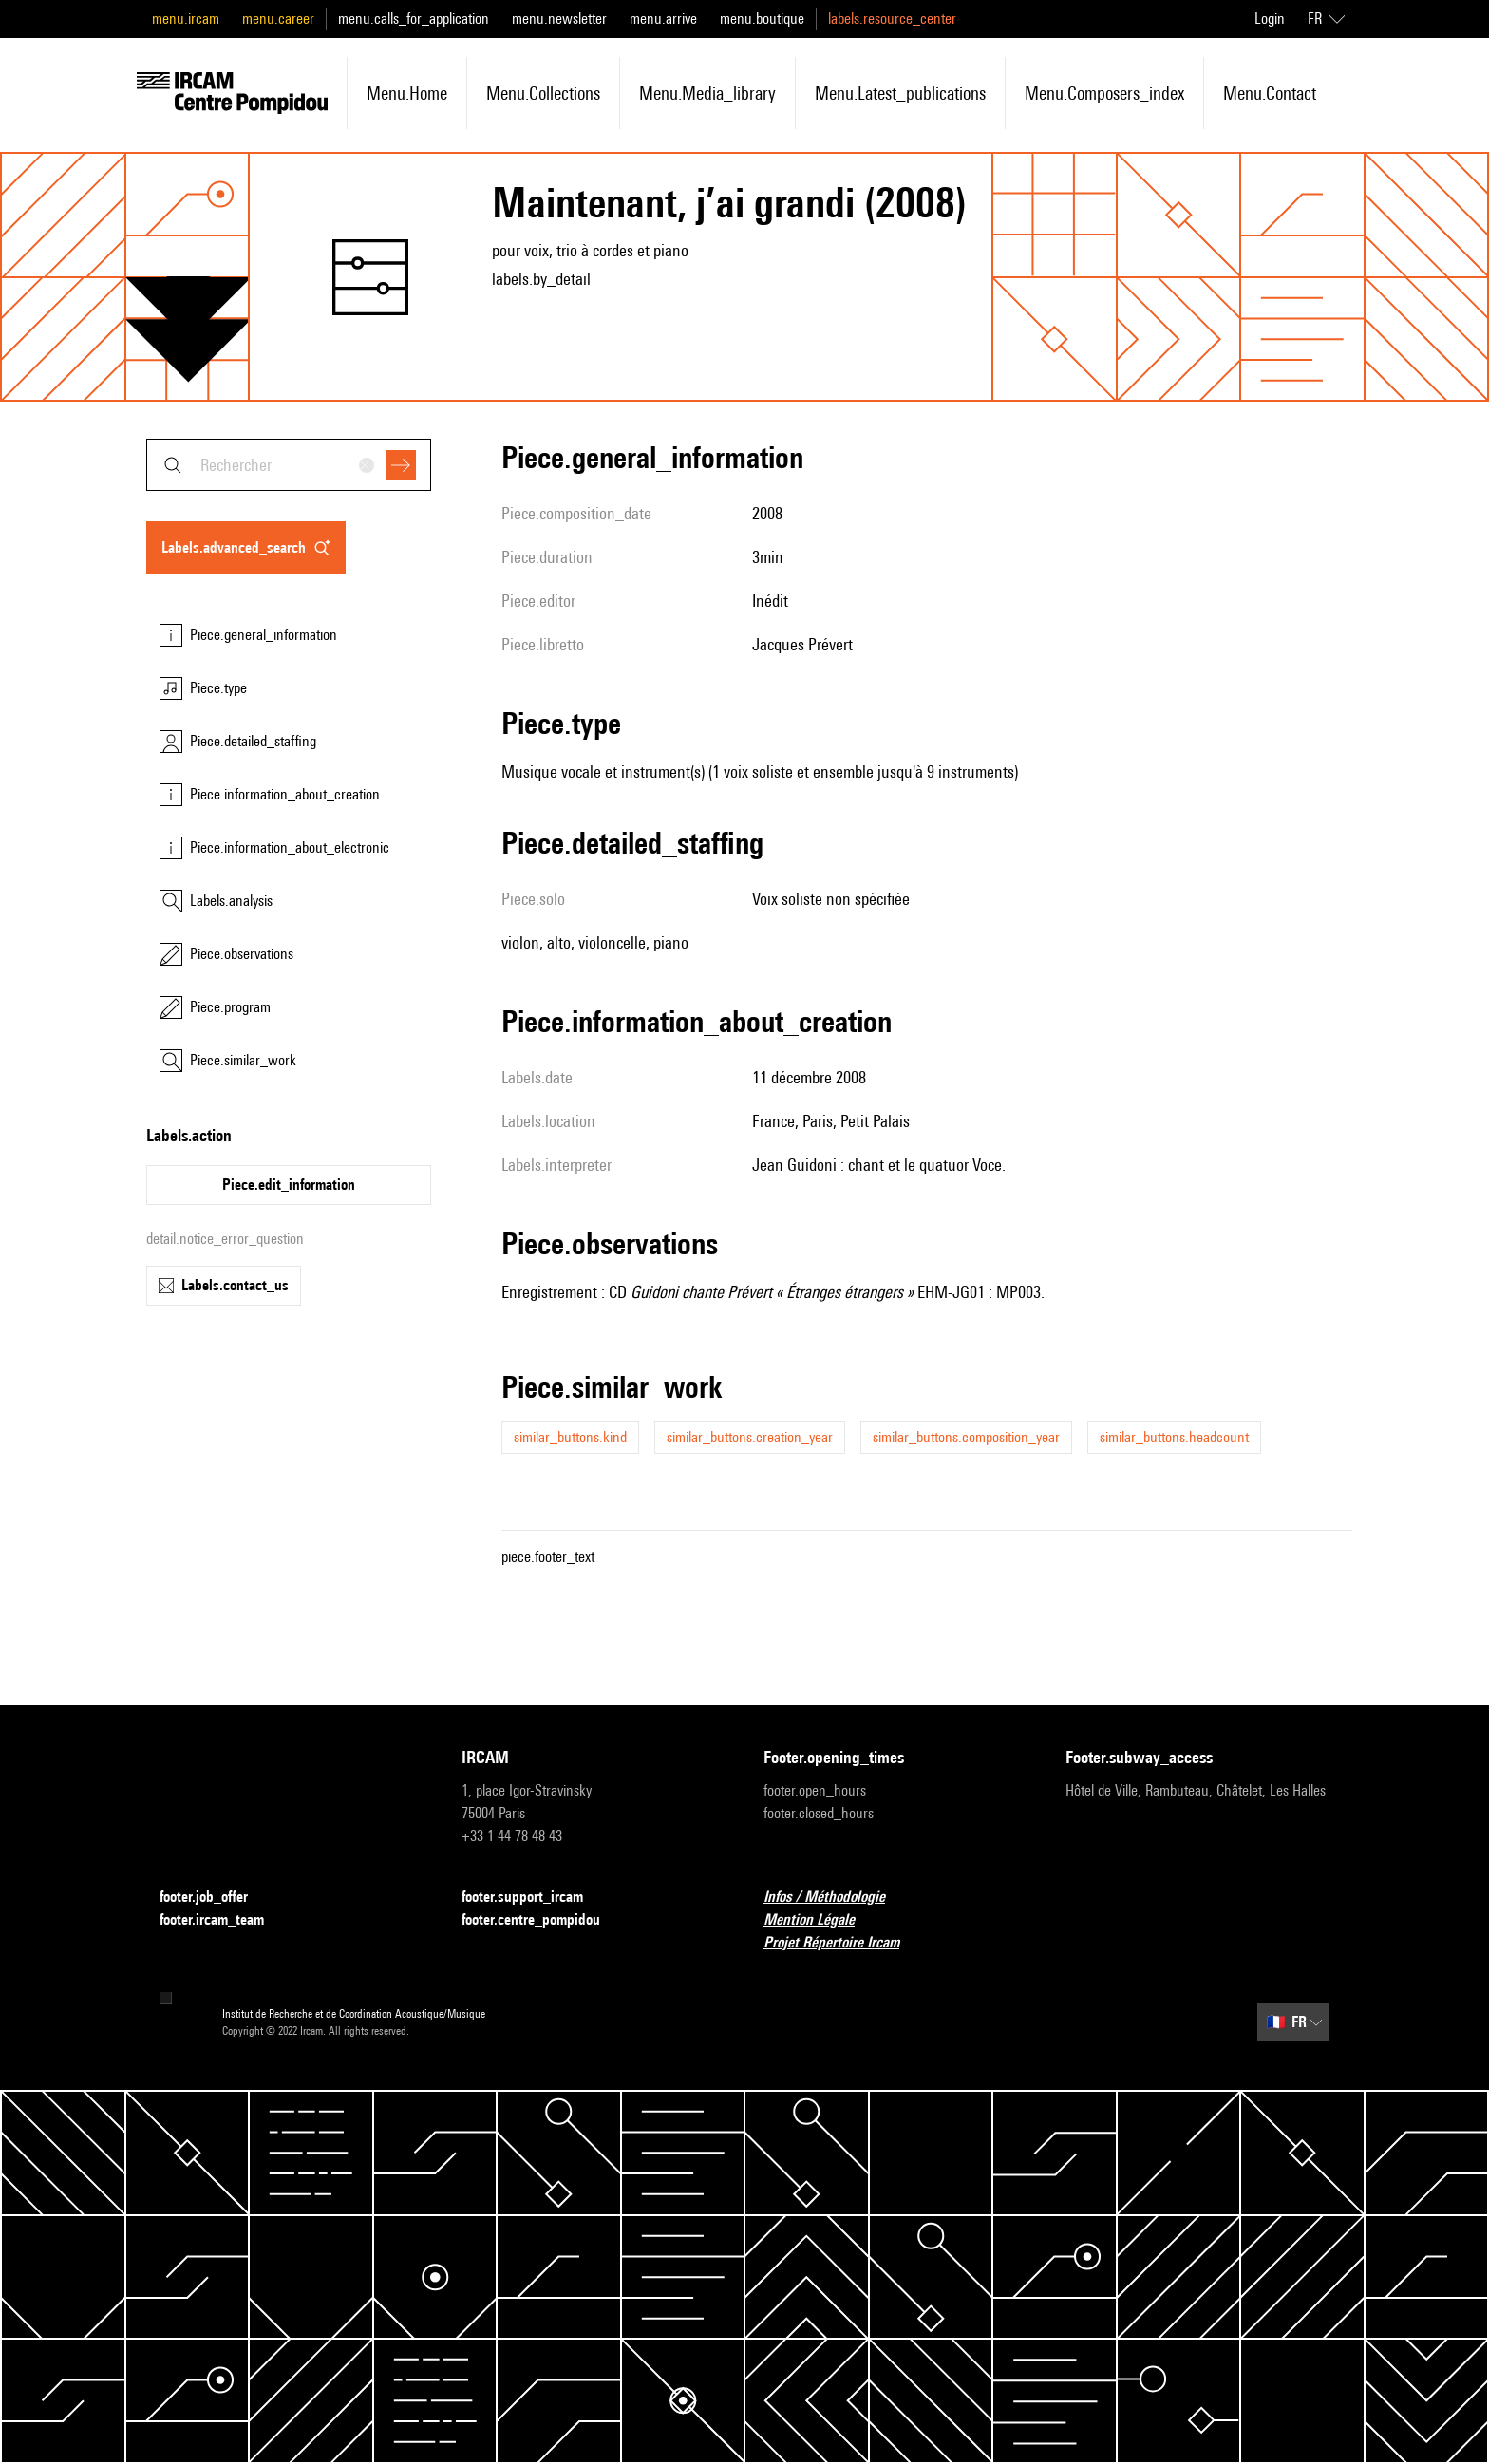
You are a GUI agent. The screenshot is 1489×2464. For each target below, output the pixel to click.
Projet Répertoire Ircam (842, 1943)
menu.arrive (663, 18)
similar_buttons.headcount (1174, 1437)
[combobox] (288, 465)
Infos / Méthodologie (835, 1898)
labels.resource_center (892, 18)
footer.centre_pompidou (542, 1920)
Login (1269, 18)
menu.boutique (762, 18)
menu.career (278, 18)
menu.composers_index (1104, 93)
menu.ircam (185, 18)
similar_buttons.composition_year (966, 1437)
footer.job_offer (215, 1898)
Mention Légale (820, 1920)
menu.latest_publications (900, 93)
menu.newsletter (559, 18)
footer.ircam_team (223, 1920)
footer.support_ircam (534, 1898)
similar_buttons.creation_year (750, 1437)
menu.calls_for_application (413, 18)
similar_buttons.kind (570, 1437)
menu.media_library (707, 93)
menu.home (407, 93)
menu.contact (1269, 93)
